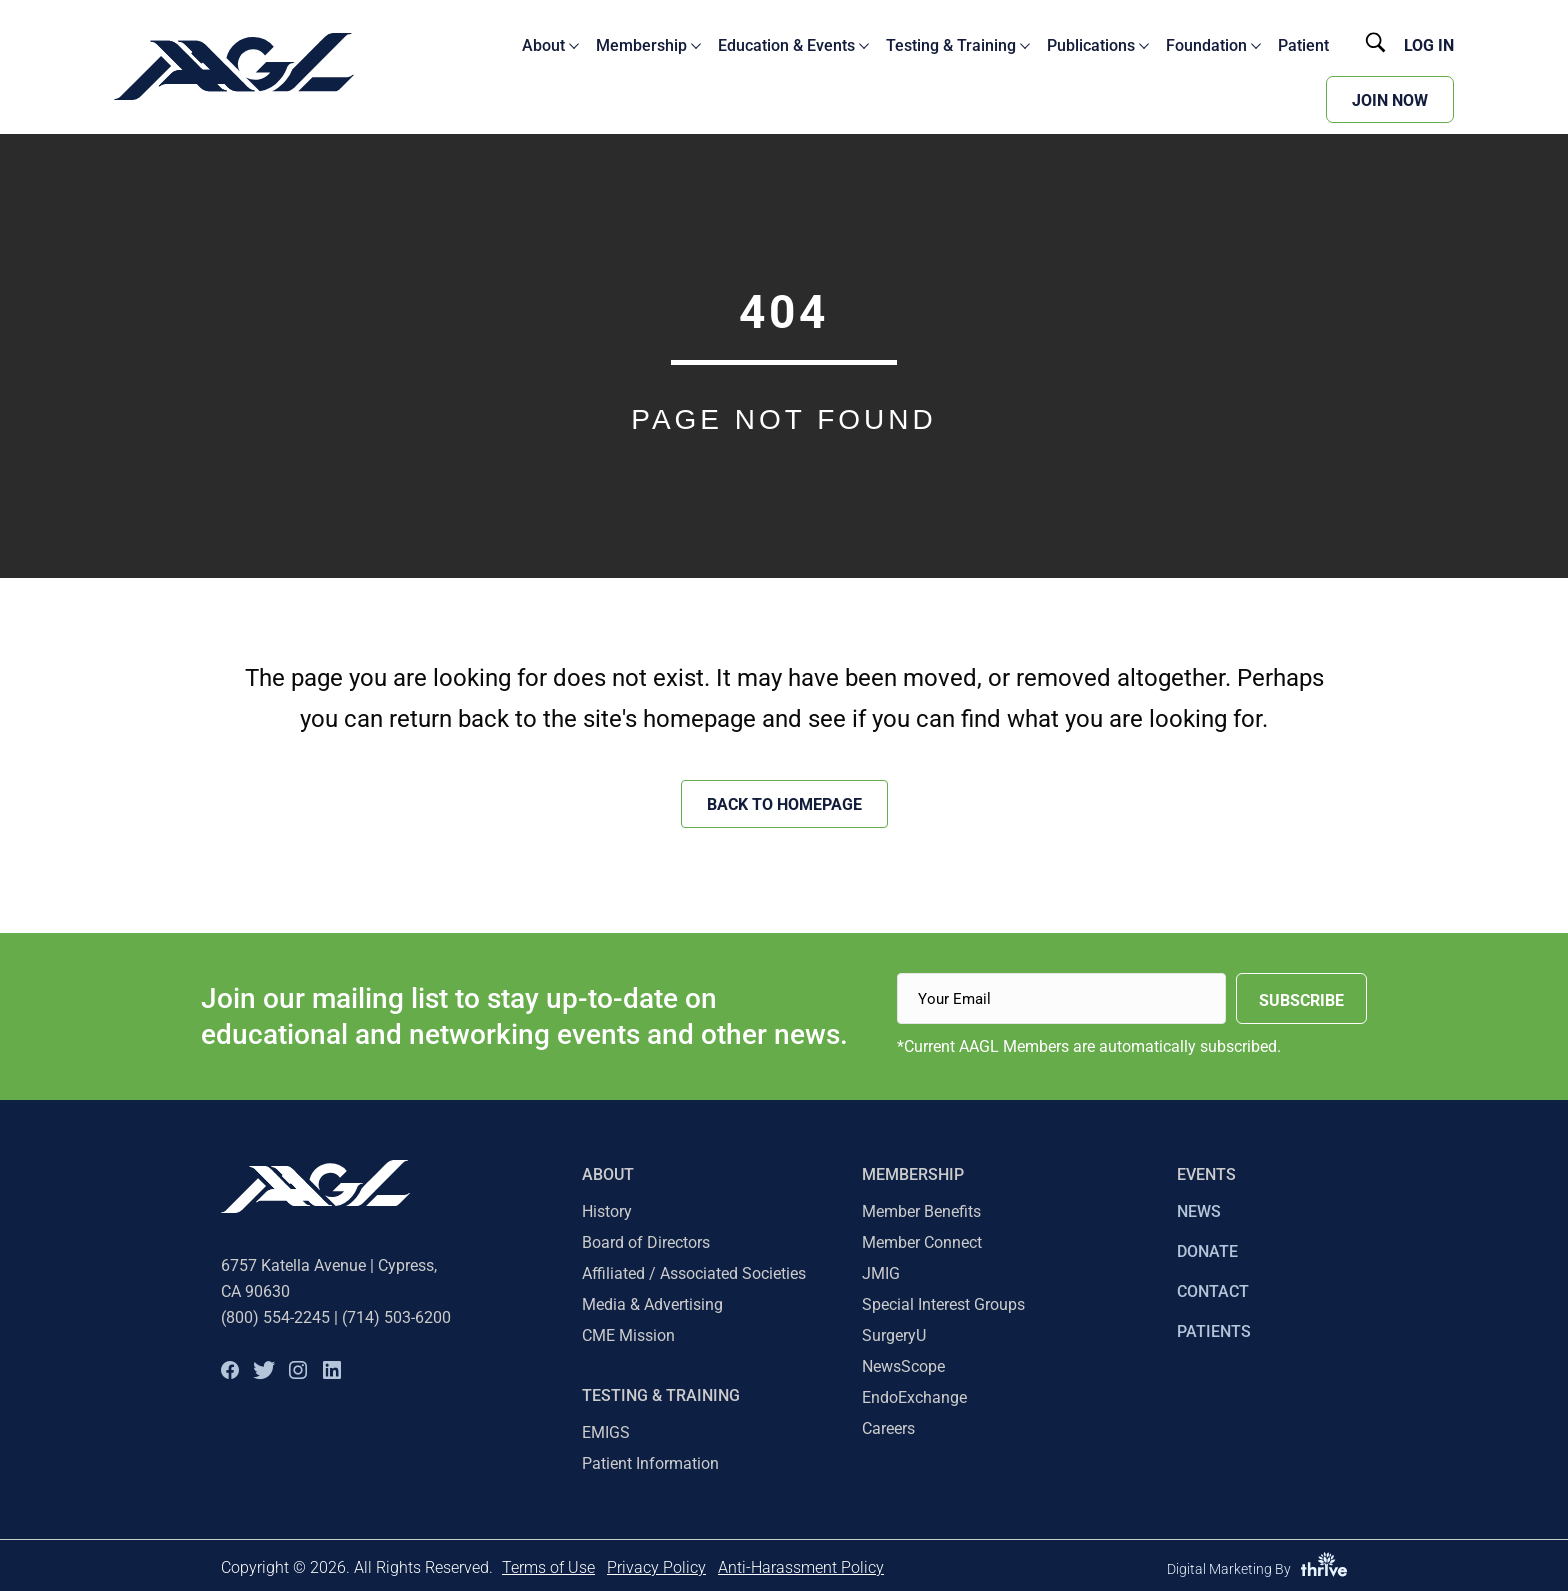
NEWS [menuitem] (1199, 1211)
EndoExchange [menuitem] (914, 1397)
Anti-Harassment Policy (801, 1567)
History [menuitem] (607, 1211)
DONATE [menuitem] (1207, 1251)
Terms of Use (548, 1567)
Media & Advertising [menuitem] (652, 1304)
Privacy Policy (656, 1567)
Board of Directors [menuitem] (646, 1242)
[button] (230, 1370)
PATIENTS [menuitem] (1214, 1331)
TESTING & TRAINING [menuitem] (661, 1395)
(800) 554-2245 (275, 1317)
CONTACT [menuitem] (1213, 1291)
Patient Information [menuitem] (650, 1463)
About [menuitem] (608, 1174)
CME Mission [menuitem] (628, 1335)
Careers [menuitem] (888, 1428)
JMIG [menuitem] (881, 1273)
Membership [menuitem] (913, 1174)
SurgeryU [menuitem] (894, 1335)
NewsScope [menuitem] (903, 1366)
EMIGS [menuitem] (606, 1432)
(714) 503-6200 (396, 1317)
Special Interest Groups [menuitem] (943, 1304)
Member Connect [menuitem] (922, 1242)
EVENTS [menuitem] (1206, 1174)
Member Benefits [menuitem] (921, 1211)
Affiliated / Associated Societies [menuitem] (694, 1273)
